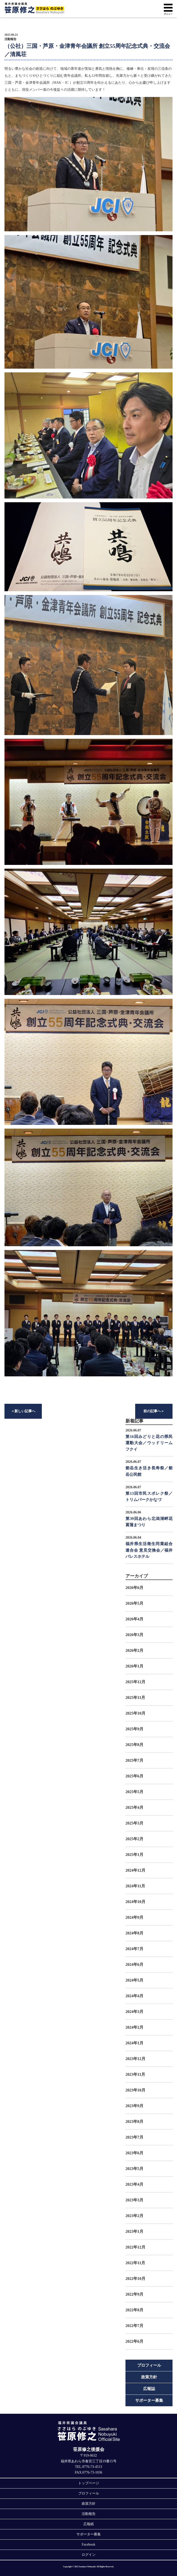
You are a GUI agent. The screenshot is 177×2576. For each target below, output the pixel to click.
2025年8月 (134, 1745)
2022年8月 (134, 2310)
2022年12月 (135, 2247)
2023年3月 (134, 2200)
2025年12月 (135, 1682)
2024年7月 (134, 1949)
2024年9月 (134, 1917)
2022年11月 (135, 2263)
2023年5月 (134, 2168)
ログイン (89, 2555)
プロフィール (149, 2365)
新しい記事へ (23, 1411)
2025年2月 (134, 1839)
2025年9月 (134, 1729)
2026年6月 (134, 1587)
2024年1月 (134, 2043)
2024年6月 (134, 1964)
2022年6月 (134, 2341)
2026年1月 (134, 1666)
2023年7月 (134, 2137)
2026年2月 (134, 1650)
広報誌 (149, 2389)
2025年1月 (134, 1854)
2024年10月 (135, 1902)
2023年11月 (135, 2074)
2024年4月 (134, 1996)
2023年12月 (135, 2059)
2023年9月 (134, 2106)
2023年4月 (134, 2184)
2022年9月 (134, 2294)
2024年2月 (134, 2027)
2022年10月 (135, 2278)
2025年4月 (134, 1807)
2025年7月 (134, 1760)
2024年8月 (134, 1933)
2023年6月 (134, 2153)
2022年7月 (134, 2326)
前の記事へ (153, 1411)
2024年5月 (134, 1980)
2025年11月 (135, 1697)
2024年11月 (135, 1886)
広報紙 (88, 2524)
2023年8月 (134, 2121)
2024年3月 (134, 2011)
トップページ (88, 2483)
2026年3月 (134, 1635)
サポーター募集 (149, 2400)
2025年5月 (134, 1792)
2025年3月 (134, 1823)
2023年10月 (135, 2090)
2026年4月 (134, 1619)
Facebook (88, 2544)
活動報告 (10, 39)
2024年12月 (135, 1870)
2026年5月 (134, 1603)
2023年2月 (134, 2216)
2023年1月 (134, 2231)
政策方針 (149, 2377)
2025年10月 (135, 1713)
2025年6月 (134, 1776)
